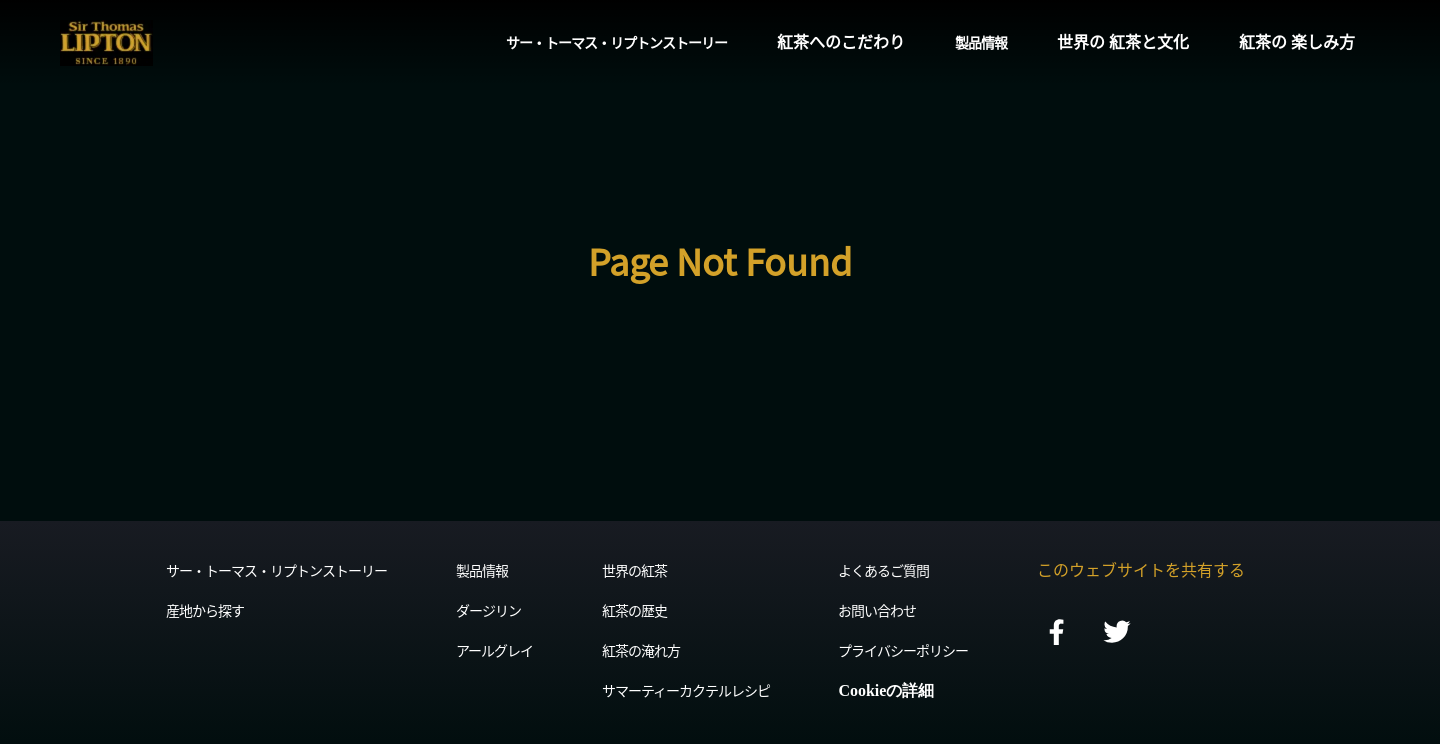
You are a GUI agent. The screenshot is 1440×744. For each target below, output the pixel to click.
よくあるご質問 (883, 570)
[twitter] (1117, 633)
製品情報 (981, 42)
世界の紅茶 (634, 570)
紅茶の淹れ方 (641, 650)
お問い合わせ (877, 610)
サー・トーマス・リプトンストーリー (616, 42)
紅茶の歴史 (634, 610)
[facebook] (1057, 633)
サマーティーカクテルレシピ (686, 690)
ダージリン (488, 610)
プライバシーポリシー (903, 650)
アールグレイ (494, 650)
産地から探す (205, 610)
